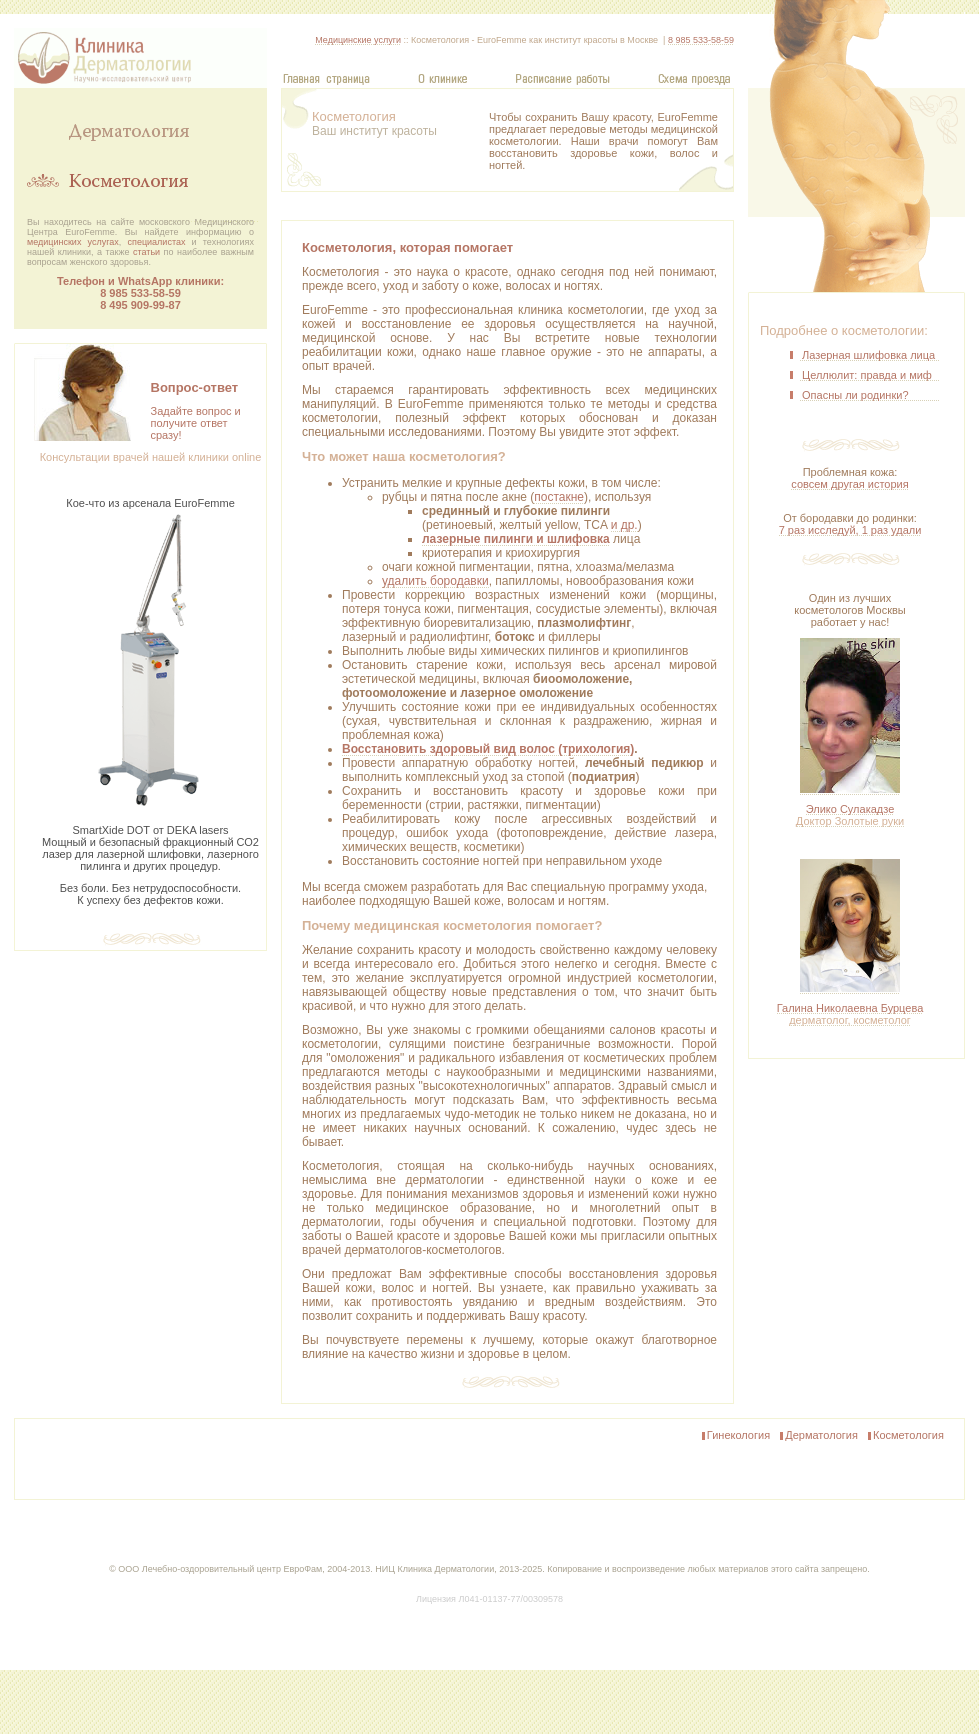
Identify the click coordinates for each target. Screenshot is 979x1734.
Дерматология (818, 1436)
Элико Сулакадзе (850, 815)
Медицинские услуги (358, 40)
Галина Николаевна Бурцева (850, 1014)
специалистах (157, 242)
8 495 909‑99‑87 (140, 305)
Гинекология (735, 1436)
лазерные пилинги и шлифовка (516, 539)
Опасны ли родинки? (855, 395)
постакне (559, 497)
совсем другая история (849, 484)
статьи (146, 252)
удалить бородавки (435, 581)
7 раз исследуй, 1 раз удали (850, 530)
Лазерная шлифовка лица (868, 355)
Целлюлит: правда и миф (867, 375)
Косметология (905, 1436)
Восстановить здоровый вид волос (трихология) (488, 749)
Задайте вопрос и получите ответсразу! (196, 423)
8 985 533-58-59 (140, 293)
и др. (624, 525)
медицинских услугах (73, 242)
